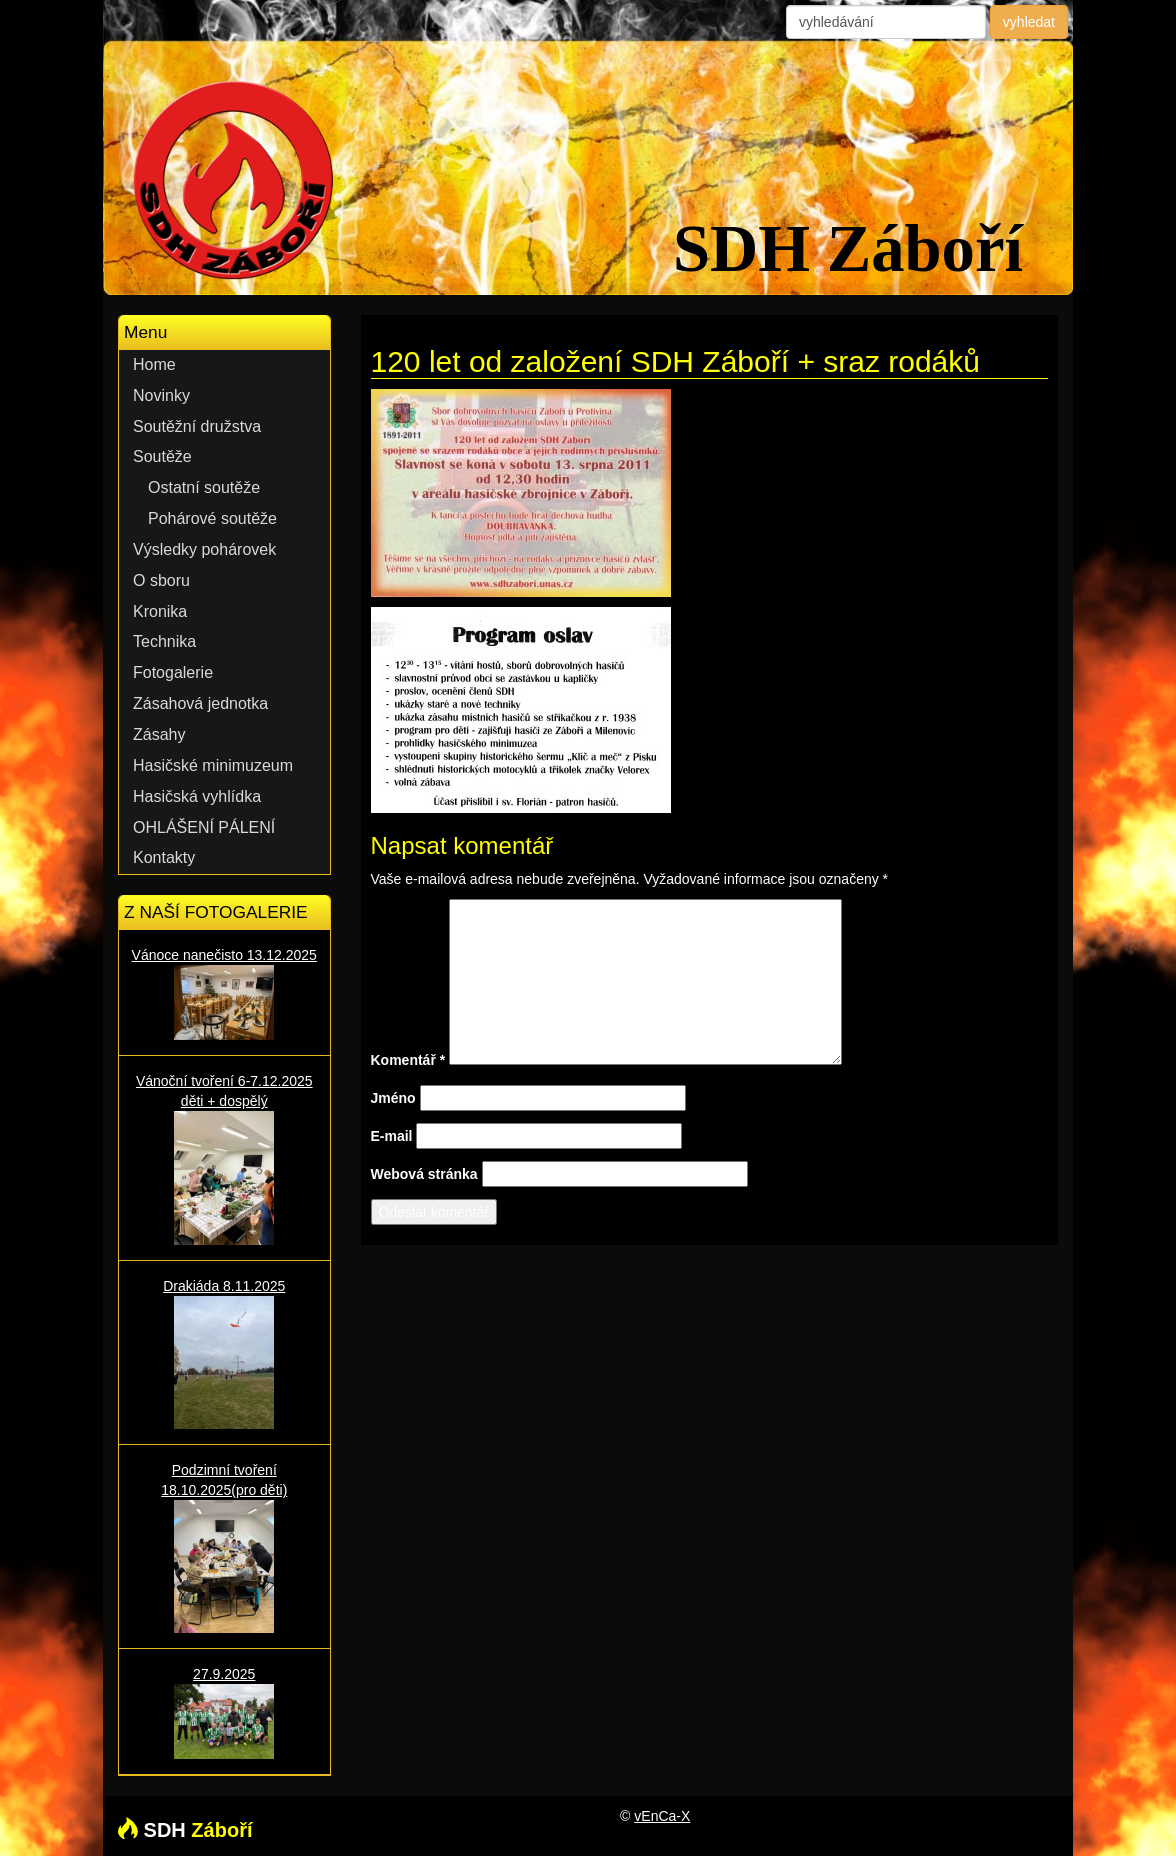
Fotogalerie (173, 672)
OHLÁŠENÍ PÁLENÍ (204, 827)
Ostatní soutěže (204, 487)
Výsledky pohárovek (204, 549)
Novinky (161, 395)
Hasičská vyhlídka (197, 796)
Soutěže (162, 456)
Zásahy (159, 734)
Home (154, 364)
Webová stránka (424, 1174)
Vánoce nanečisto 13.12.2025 (224, 993)
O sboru (161, 580)
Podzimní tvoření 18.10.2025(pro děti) (224, 1547)
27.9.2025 (224, 1712)
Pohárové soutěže (212, 518)
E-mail (392, 1136)
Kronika (160, 611)
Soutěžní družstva (197, 426)
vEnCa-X (662, 1816)
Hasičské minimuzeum (213, 765)
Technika (164, 641)
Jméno (393, 1098)
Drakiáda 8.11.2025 (224, 1353)
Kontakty (164, 857)
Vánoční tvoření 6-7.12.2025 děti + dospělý (224, 1158)
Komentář (408, 1060)
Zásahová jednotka (200, 703)
